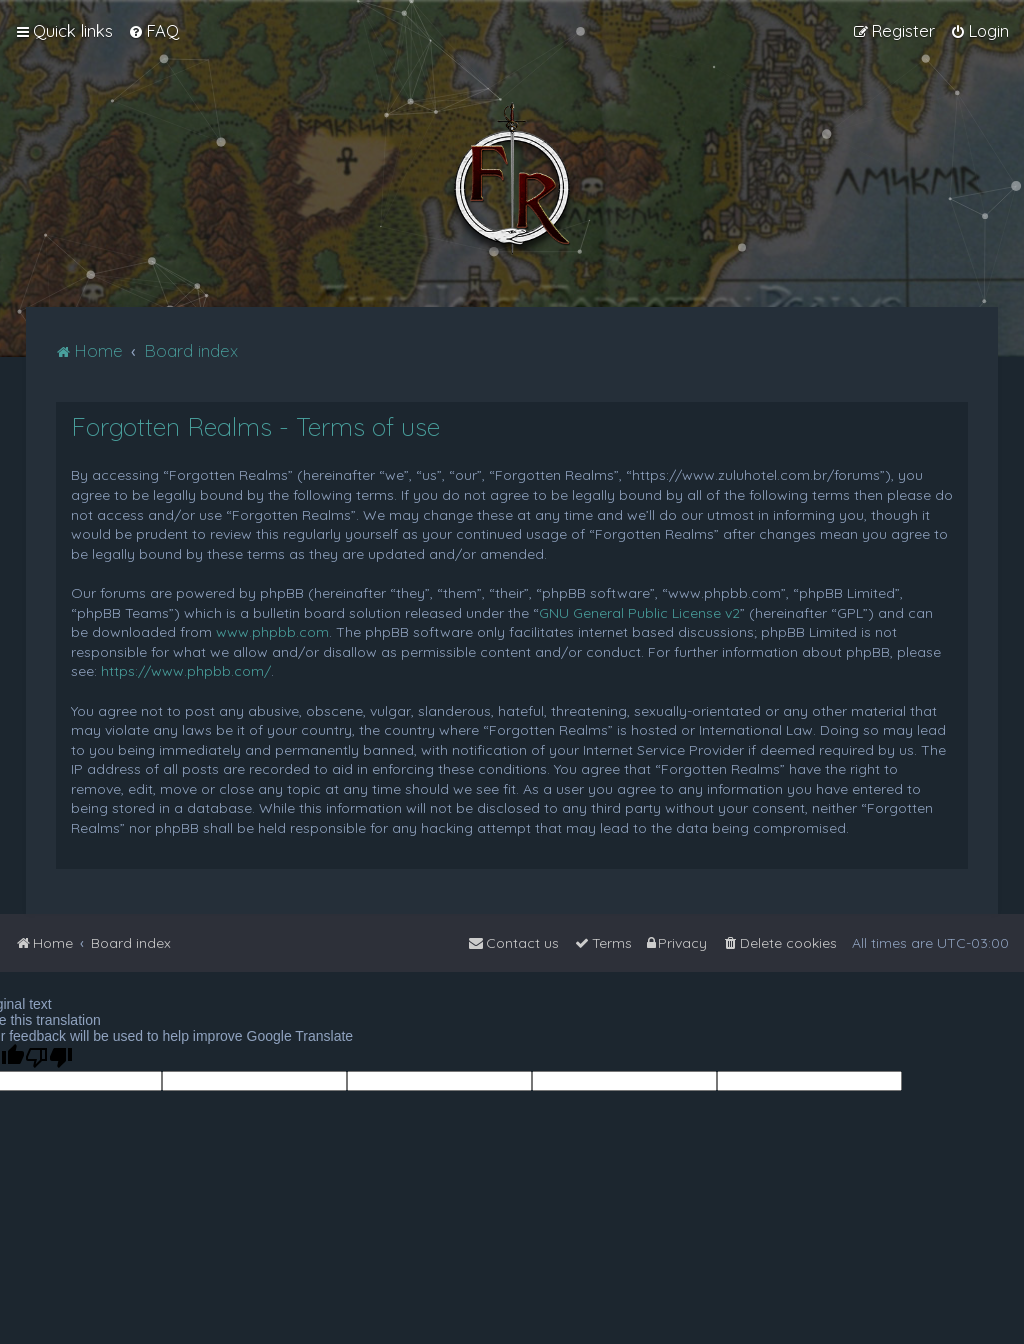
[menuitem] (153, 31)
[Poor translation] (49, 1057)
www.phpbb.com (272, 632)
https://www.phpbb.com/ (186, 671)
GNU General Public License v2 (639, 613)
